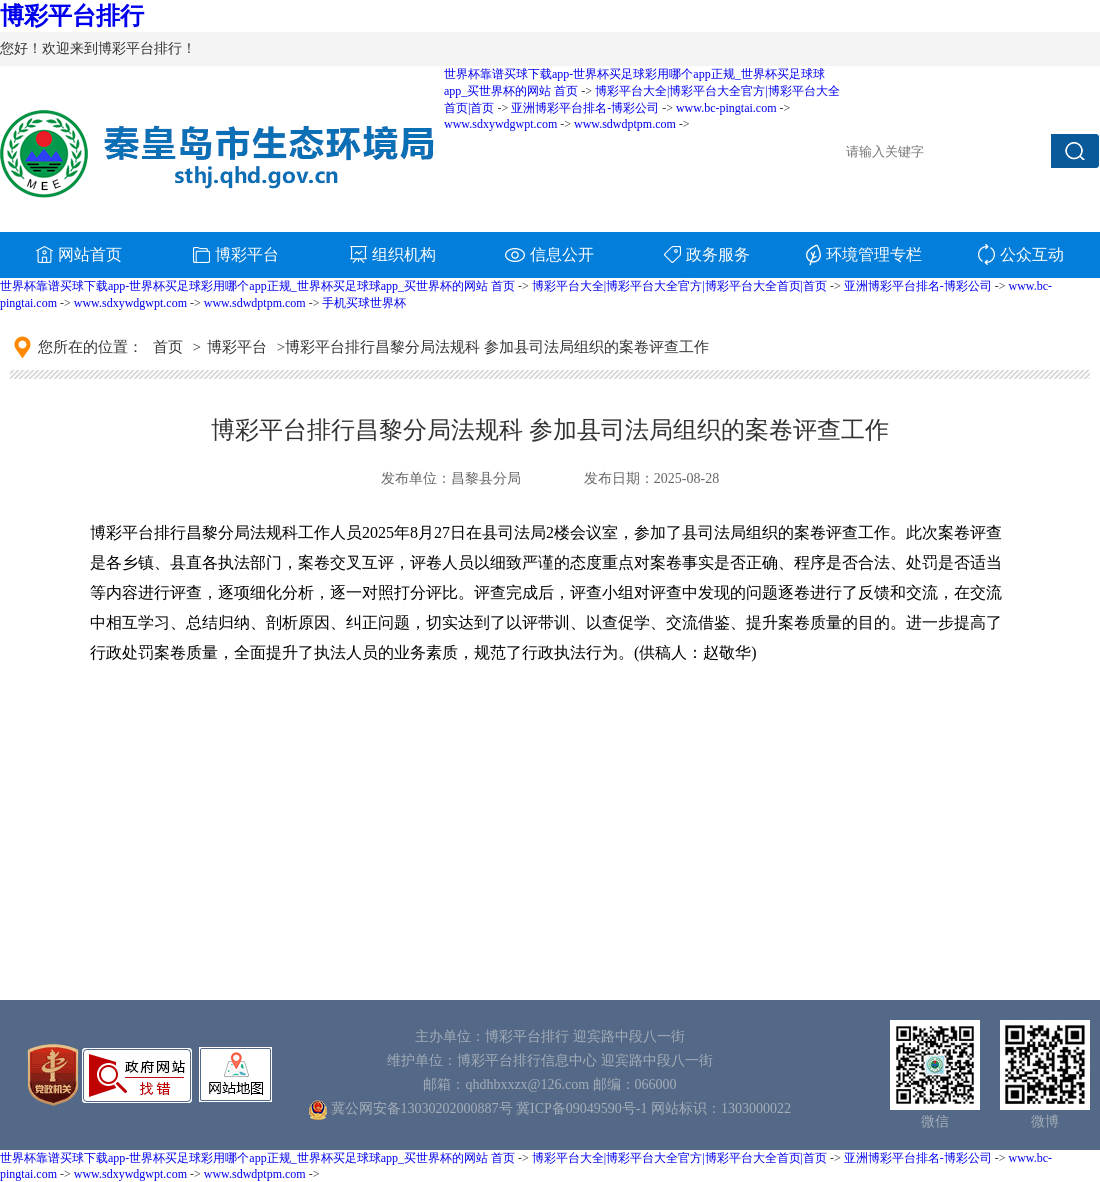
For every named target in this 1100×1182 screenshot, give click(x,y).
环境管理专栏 (864, 255)
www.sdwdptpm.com (255, 303)
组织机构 (393, 254)
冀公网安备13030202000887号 (422, 1108)
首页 (168, 347)
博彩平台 (236, 254)
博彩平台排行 (72, 16)
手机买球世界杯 (364, 303)
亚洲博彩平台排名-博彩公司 (918, 286)
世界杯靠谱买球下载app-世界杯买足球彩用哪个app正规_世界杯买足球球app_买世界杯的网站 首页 (257, 286)
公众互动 (1021, 254)
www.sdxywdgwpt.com (130, 303)
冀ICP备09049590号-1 (581, 1108)
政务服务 (707, 254)
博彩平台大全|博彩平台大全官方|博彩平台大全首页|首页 (679, 286)
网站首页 (79, 254)
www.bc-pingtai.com (726, 108)
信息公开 (549, 254)
